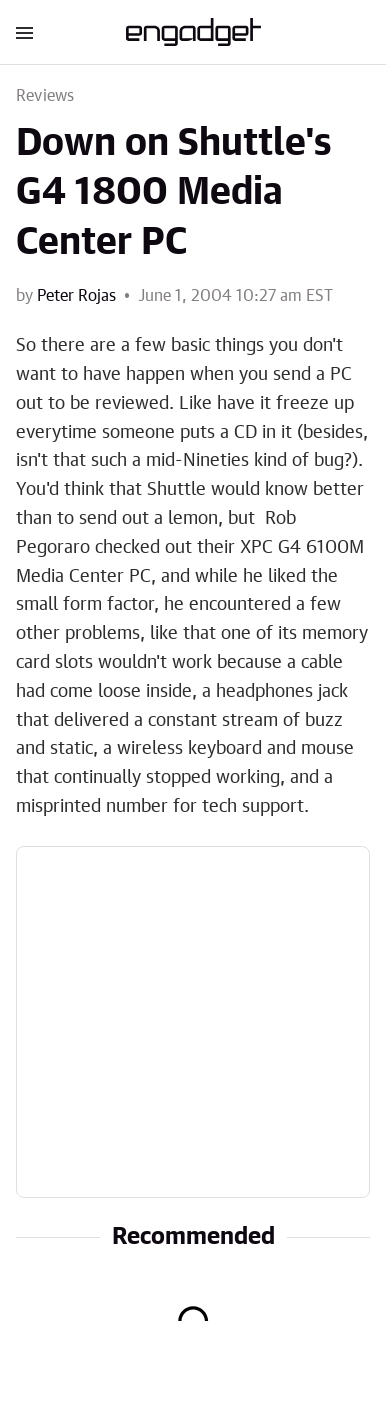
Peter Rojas (76, 296)
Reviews (45, 96)
